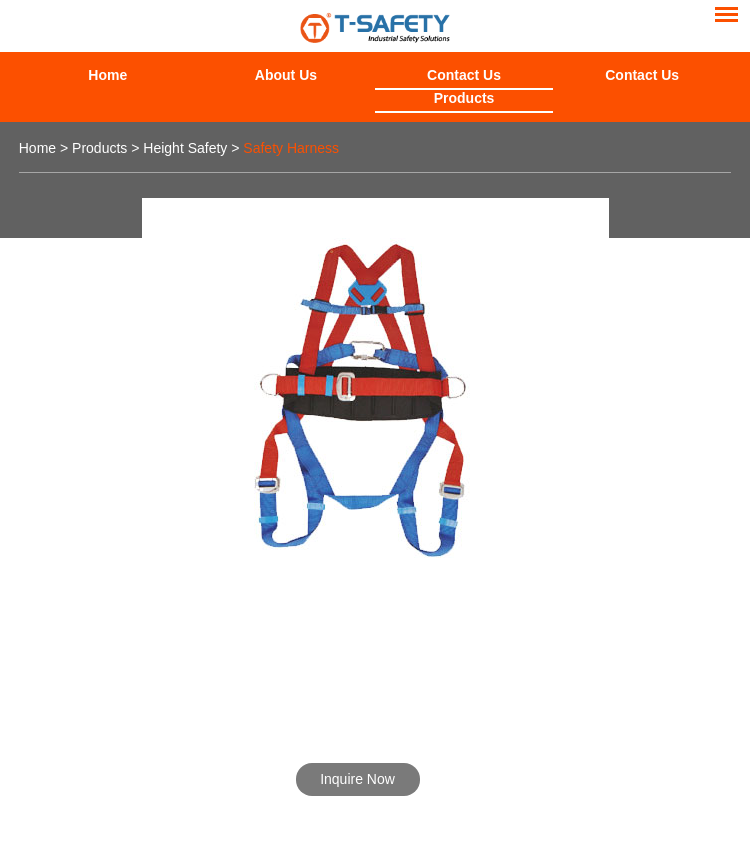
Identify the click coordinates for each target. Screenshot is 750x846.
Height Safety (185, 148)
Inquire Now (357, 779)
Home (107, 75)
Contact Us (464, 75)
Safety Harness (291, 148)
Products (464, 98)
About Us (286, 75)
